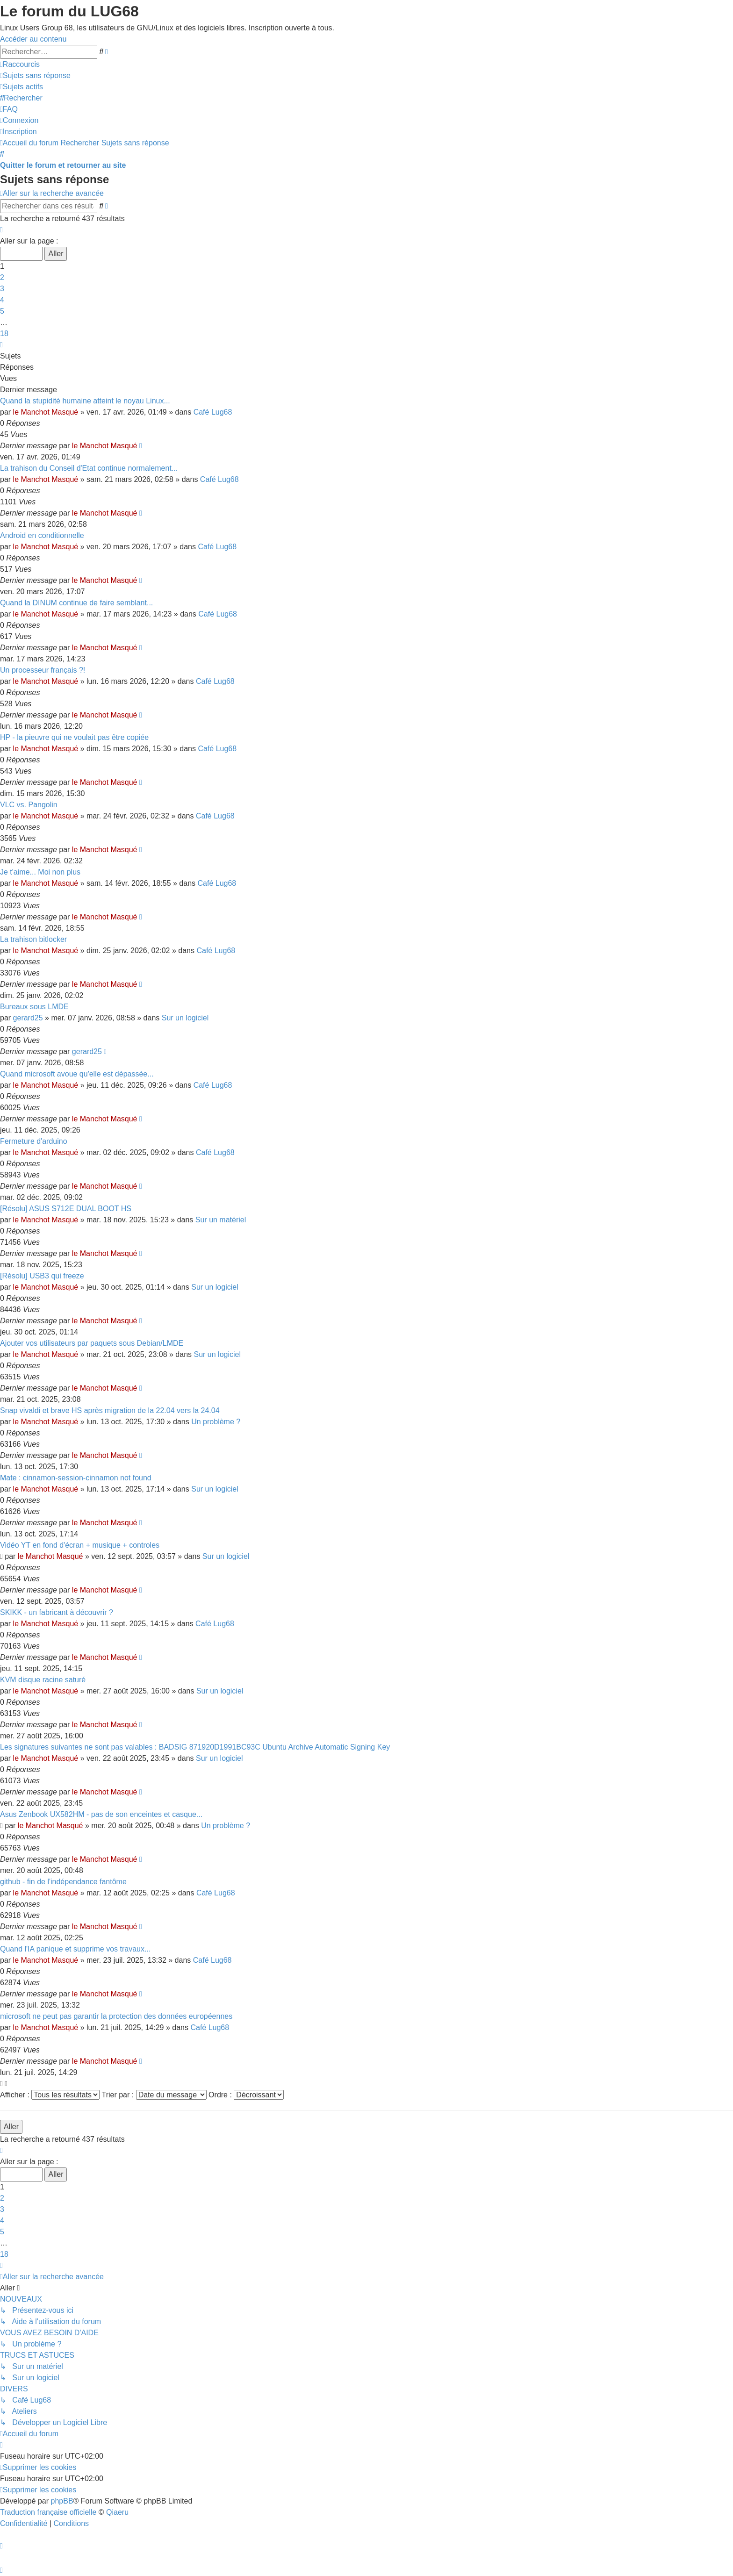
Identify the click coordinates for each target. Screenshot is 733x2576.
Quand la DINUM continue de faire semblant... (76, 603)
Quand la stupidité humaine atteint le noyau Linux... (85, 401)
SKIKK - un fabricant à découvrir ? (56, 1612)
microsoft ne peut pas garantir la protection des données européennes (116, 2016)
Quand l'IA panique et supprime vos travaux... (75, 1949)
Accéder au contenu (33, 39)
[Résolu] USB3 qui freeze (42, 1276)
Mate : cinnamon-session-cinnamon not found (75, 1478)
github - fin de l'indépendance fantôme (63, 1882)
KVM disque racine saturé (43, 1680)
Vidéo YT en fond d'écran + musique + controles (79, 1545)
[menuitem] (35, 75)
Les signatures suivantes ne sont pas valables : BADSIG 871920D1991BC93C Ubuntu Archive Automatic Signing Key (195, 1747)
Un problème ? (215, 1422)
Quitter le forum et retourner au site (63, 165)
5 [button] (2, 311)
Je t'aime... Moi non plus (40, 872)
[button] (1, 230)
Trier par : (153, 2095)
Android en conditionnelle (42, 535)
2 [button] (2, 277)
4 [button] (2, 300)
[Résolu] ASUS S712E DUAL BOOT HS (65, 1209)
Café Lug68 (213, 412)
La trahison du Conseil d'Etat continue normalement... (89, 468)
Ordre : (246, 2095)
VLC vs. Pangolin (28, 805)
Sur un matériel (220, 1220)
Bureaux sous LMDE (34, 1007)
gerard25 (28, 1018)
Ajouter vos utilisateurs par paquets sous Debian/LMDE (91, 1343)
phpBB (62, 2501)
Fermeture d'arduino (33, 1141)
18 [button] (4, 333)
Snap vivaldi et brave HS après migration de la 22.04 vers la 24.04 (110, 1410)
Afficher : (50, 2095)
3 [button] (2, 289)
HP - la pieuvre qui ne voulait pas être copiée (74, 737)
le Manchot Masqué (46, 412)
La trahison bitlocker (33, 939)
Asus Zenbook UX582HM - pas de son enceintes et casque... (101, 1814)
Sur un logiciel (185, 1018)
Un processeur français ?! (42, 670)
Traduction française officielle (48, 2512)
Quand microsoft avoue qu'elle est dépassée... (77, 1074)
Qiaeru (117, 2512)
